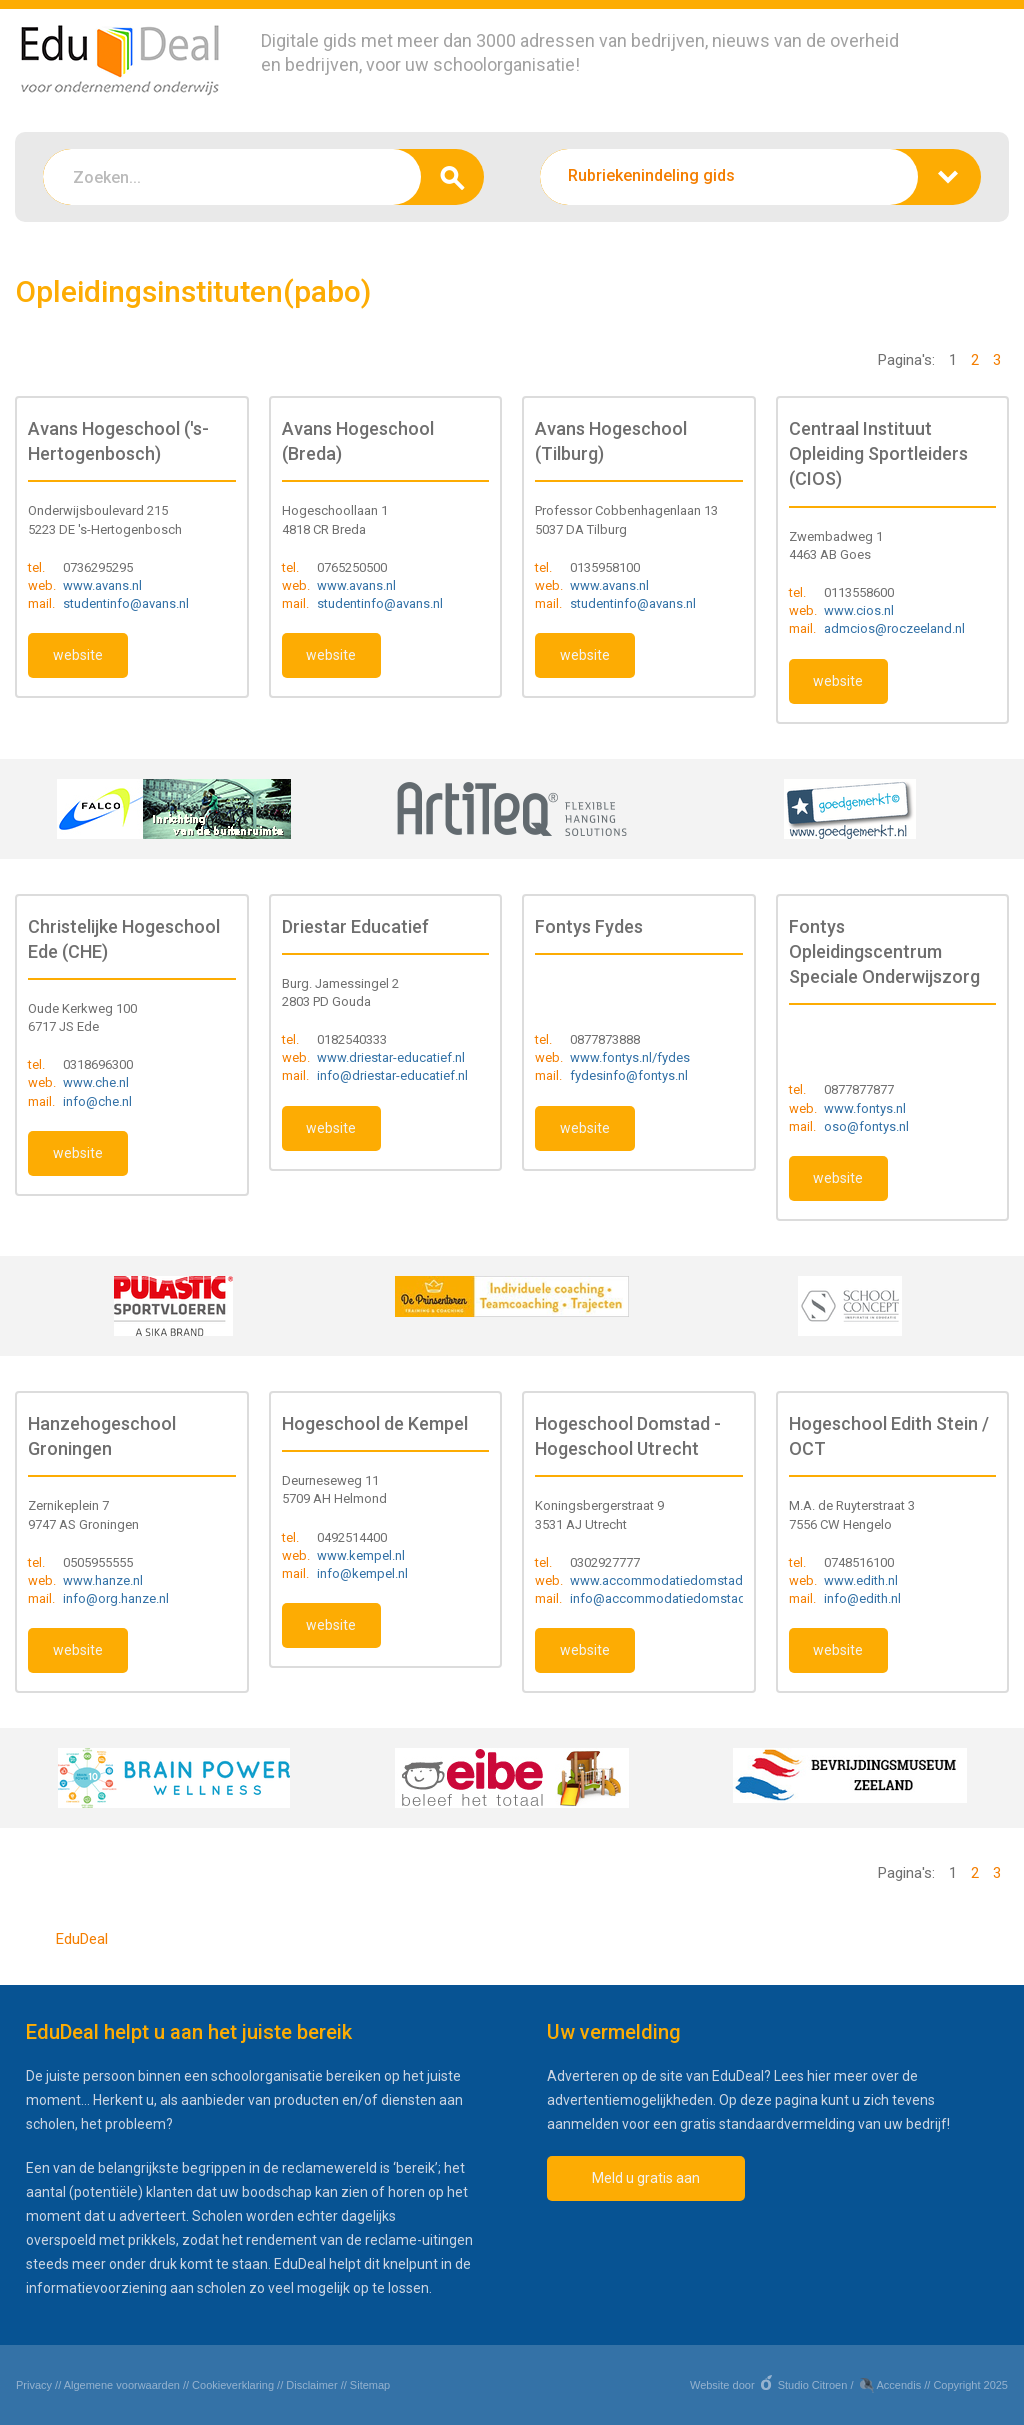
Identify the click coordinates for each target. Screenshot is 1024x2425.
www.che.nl (96, 1082)
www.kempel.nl (361, 1555)
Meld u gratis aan (646, 2178)
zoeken (452, 177)
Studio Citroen (813, 2385)
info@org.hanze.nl (116, 1598)
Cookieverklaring (233, 2385)
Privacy (34, 2385)
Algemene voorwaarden (122, 2385)
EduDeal (82, 1939)
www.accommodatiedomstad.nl (663, 1580)
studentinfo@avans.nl (126, 603)
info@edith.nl (862, 1598)
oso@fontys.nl (866, 1126)
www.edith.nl (861, 1580)
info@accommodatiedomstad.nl (664, 1598)
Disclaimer (311, 2385)
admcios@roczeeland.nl (894, 628)
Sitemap (370, 2385)
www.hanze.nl (103, 1580)
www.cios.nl (859, 610)
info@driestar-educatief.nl (392, 1075)
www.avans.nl (102, 585)
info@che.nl (97, 1101)
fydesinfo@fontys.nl (629, 1075)
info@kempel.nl (362, 1573)
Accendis (899, 2385)
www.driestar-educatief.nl (391, 1057)
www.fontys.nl (865, 1108)
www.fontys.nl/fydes (630, 1057)
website (78, 655)
